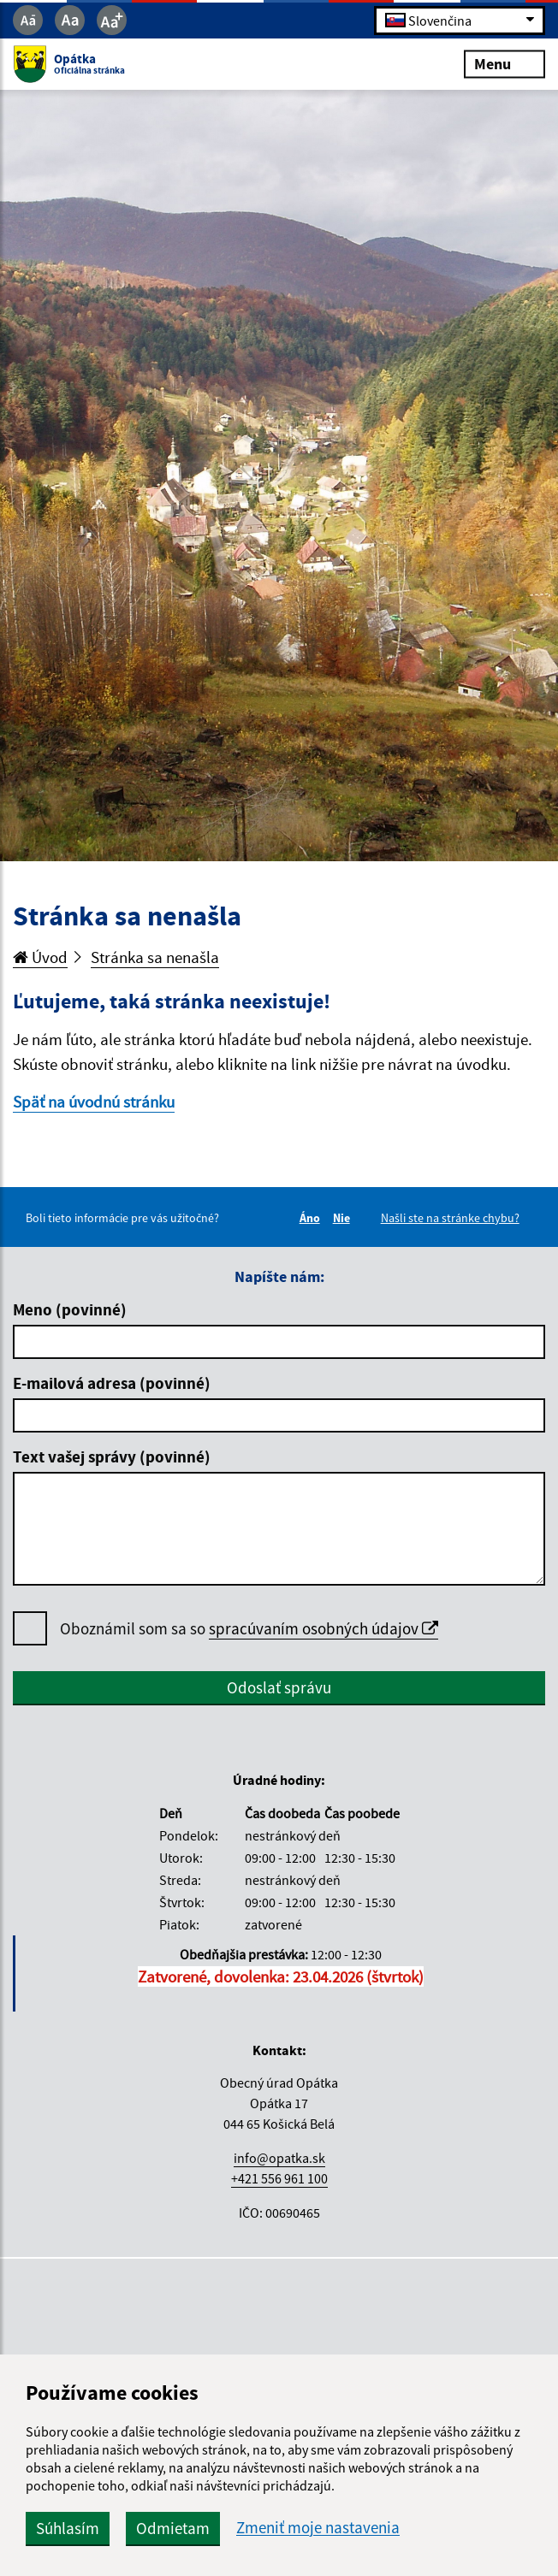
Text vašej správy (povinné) (112, 1456)
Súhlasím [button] (67, 2528)
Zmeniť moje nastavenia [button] (318, 2528)
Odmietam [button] (173, 2528)
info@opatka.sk (279, 2157)
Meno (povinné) (70, 1309)
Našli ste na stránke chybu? (450, 1218)
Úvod (40, 957)
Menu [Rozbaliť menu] (504, 64)
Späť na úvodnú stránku (94, 1101)
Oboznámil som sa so (249, 1629)
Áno (312, 1218)
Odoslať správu (279, 1687)
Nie (344, 1218)
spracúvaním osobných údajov (323, 1628)
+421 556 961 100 (279, 2178)
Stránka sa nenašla (155, 957)
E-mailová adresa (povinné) (112, 1383)
